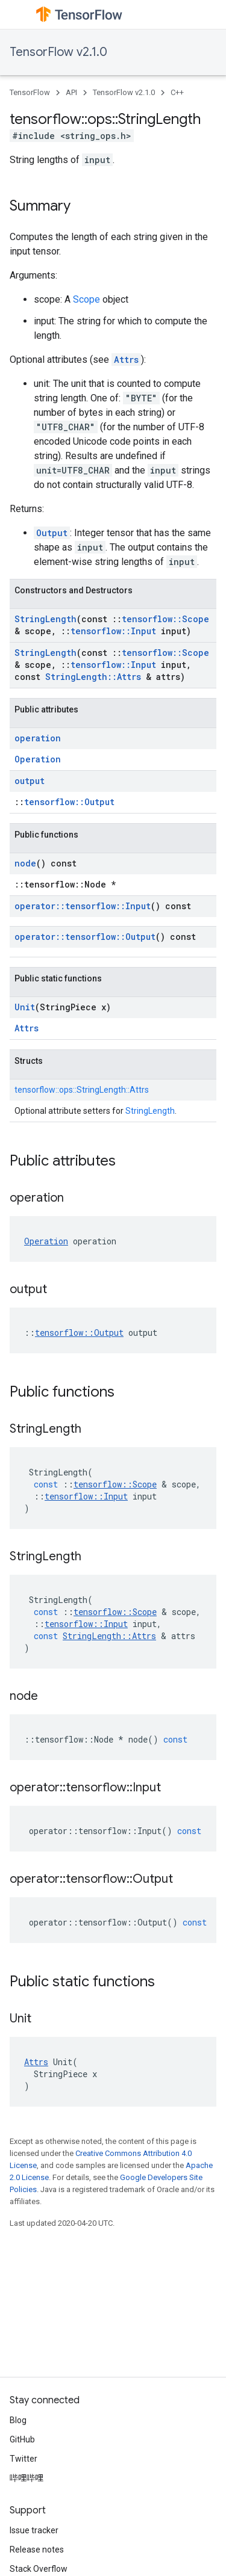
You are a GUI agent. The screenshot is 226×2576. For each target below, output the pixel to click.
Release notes (37, 2549)
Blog (18, 2420)
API (71, 92)
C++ (177, 92)
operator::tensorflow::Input (82, 906)
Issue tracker (34, 2530)
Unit (24, 1007)
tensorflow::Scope (165, 619)
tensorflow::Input (113, 631)
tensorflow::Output (69, 802)
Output (51, 533)
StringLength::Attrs (93, 676)
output (29, 780)
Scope (86, 299)
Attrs (126, 359)
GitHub (22, 2439)
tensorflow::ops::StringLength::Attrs (81, 1090)
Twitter (23, 2458)
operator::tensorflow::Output (84, 936)
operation (37, 738)
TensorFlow (30, 92)
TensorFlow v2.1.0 (58, 52)
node (25, 863)
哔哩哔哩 (26, 2478)
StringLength (45, 619)
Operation (37, 759)
